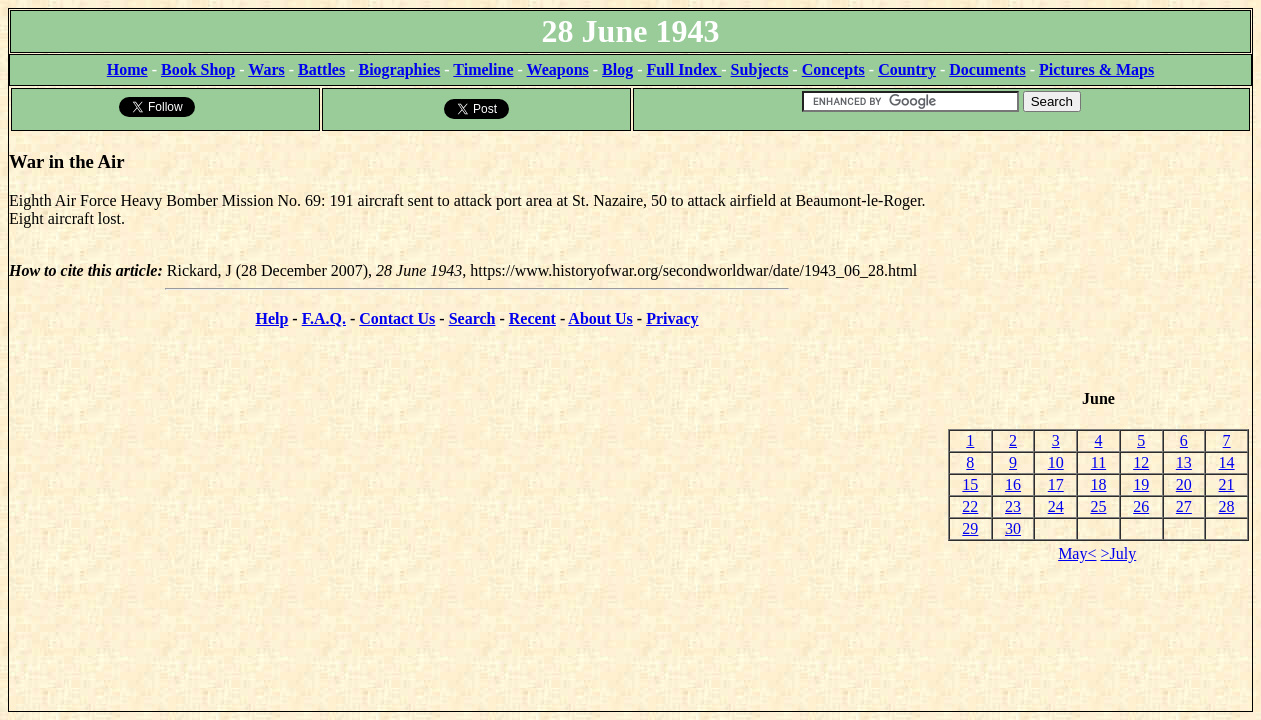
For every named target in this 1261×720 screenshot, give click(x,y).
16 (1013, 484)
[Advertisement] (1098, 261)
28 (1227, 506)
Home (127, 69)
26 (1141, 506)
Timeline (483, 69)
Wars (266, 69)
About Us (600, 318)
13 (1184, 462)
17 (1056, 484)
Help (271, 318)
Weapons (558, 69)
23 (1013, 506)
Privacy (672, 318)
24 (1056, 506)
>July (1119, 553)
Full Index (684, 69)
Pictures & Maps (1096, 69)
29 (970, 528)
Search (472, 318)
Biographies (399, 69)
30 (1013, 528)
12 (1141, 462)
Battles (321, 69)
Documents (987, 69)
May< (1077, 553)
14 (1227, 462)
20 (1184, 484)
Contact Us (397, 318)
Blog (617, 69)
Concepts (833, 69)
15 (970, 484)
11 (1098, 462)
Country (907, 69)
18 (1098, 484)
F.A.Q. (324, 318)
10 (1056, 462)
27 (1184, 506)
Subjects (760, 69)
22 (970, 506)
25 (1098, 506)
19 (1141, 484)
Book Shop (198, 69)
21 (1227, 484)
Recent (532, 318)
